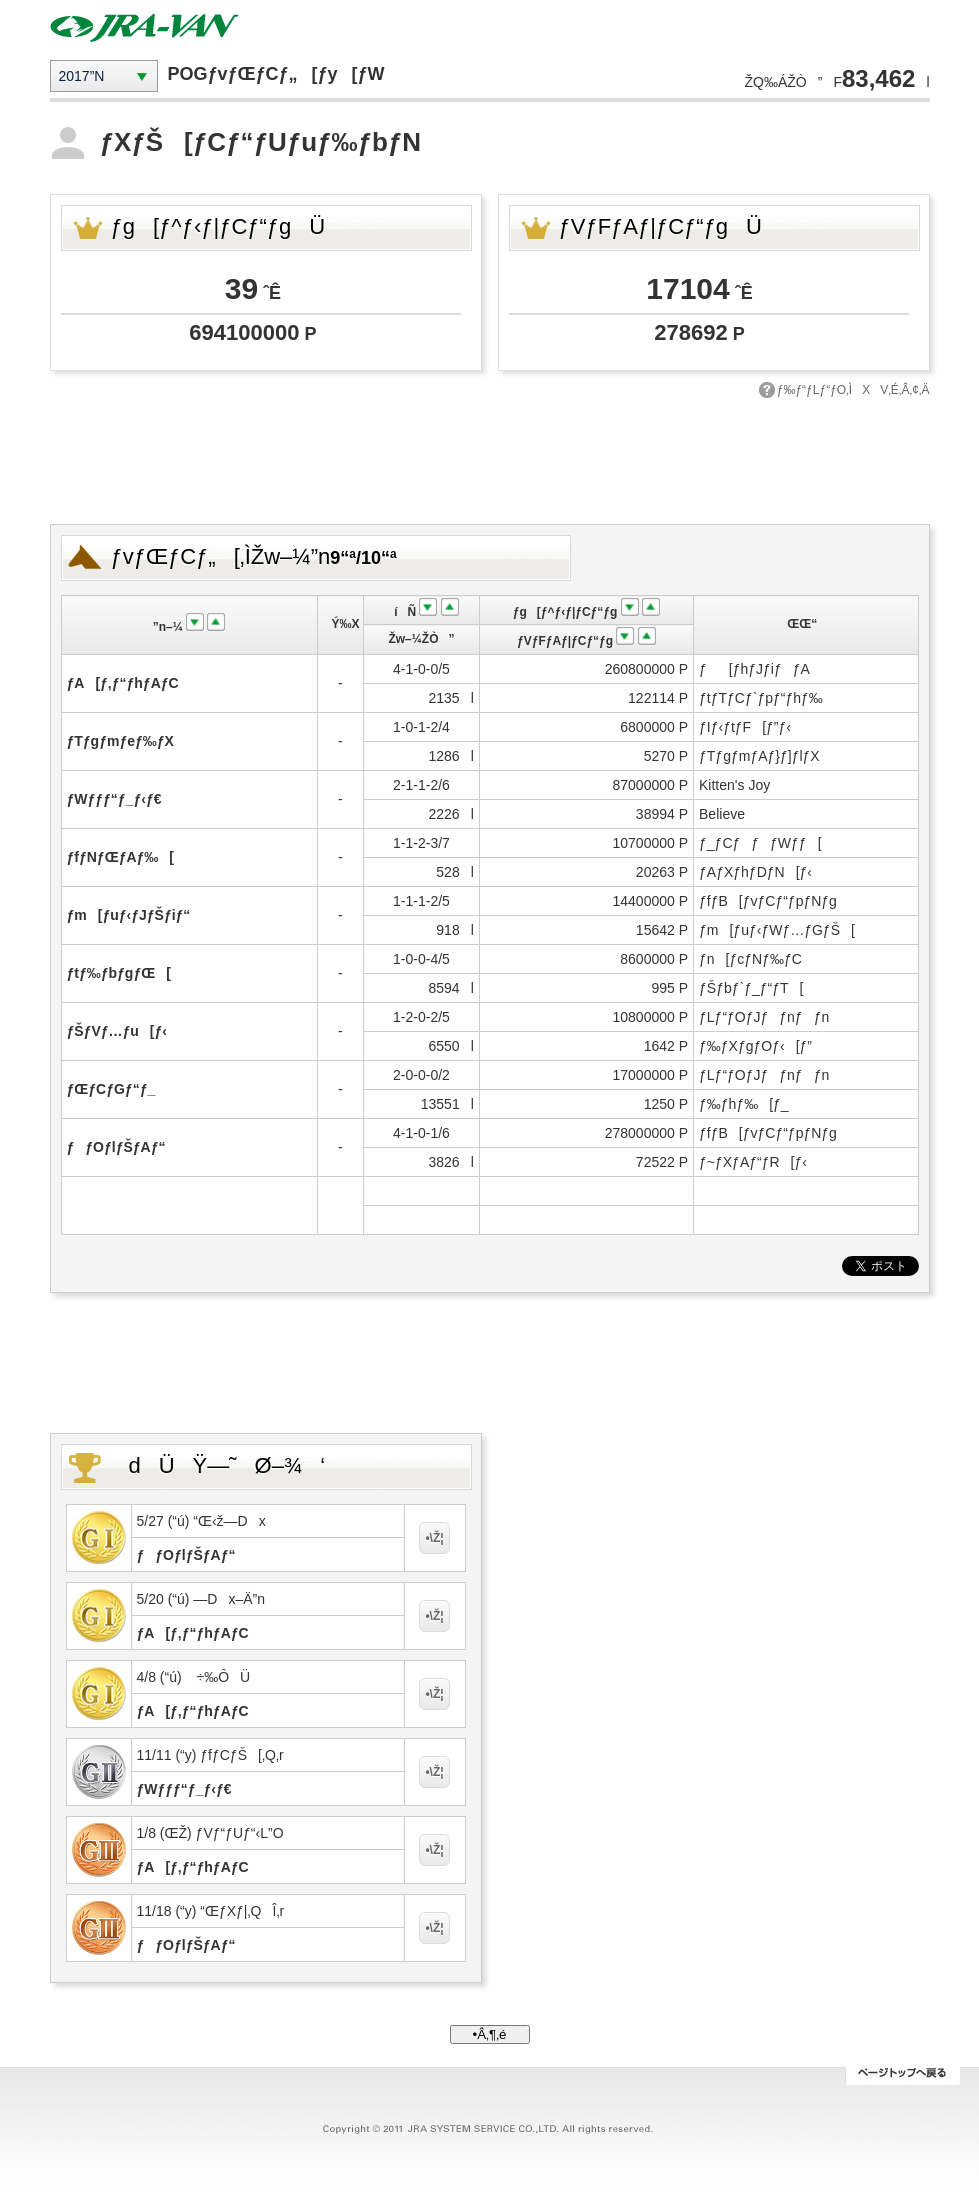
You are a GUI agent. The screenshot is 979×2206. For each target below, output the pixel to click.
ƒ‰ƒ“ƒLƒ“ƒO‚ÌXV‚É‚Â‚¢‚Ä (853, 390)
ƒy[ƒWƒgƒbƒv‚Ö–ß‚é (902, 2076)
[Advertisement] (490, 459)
